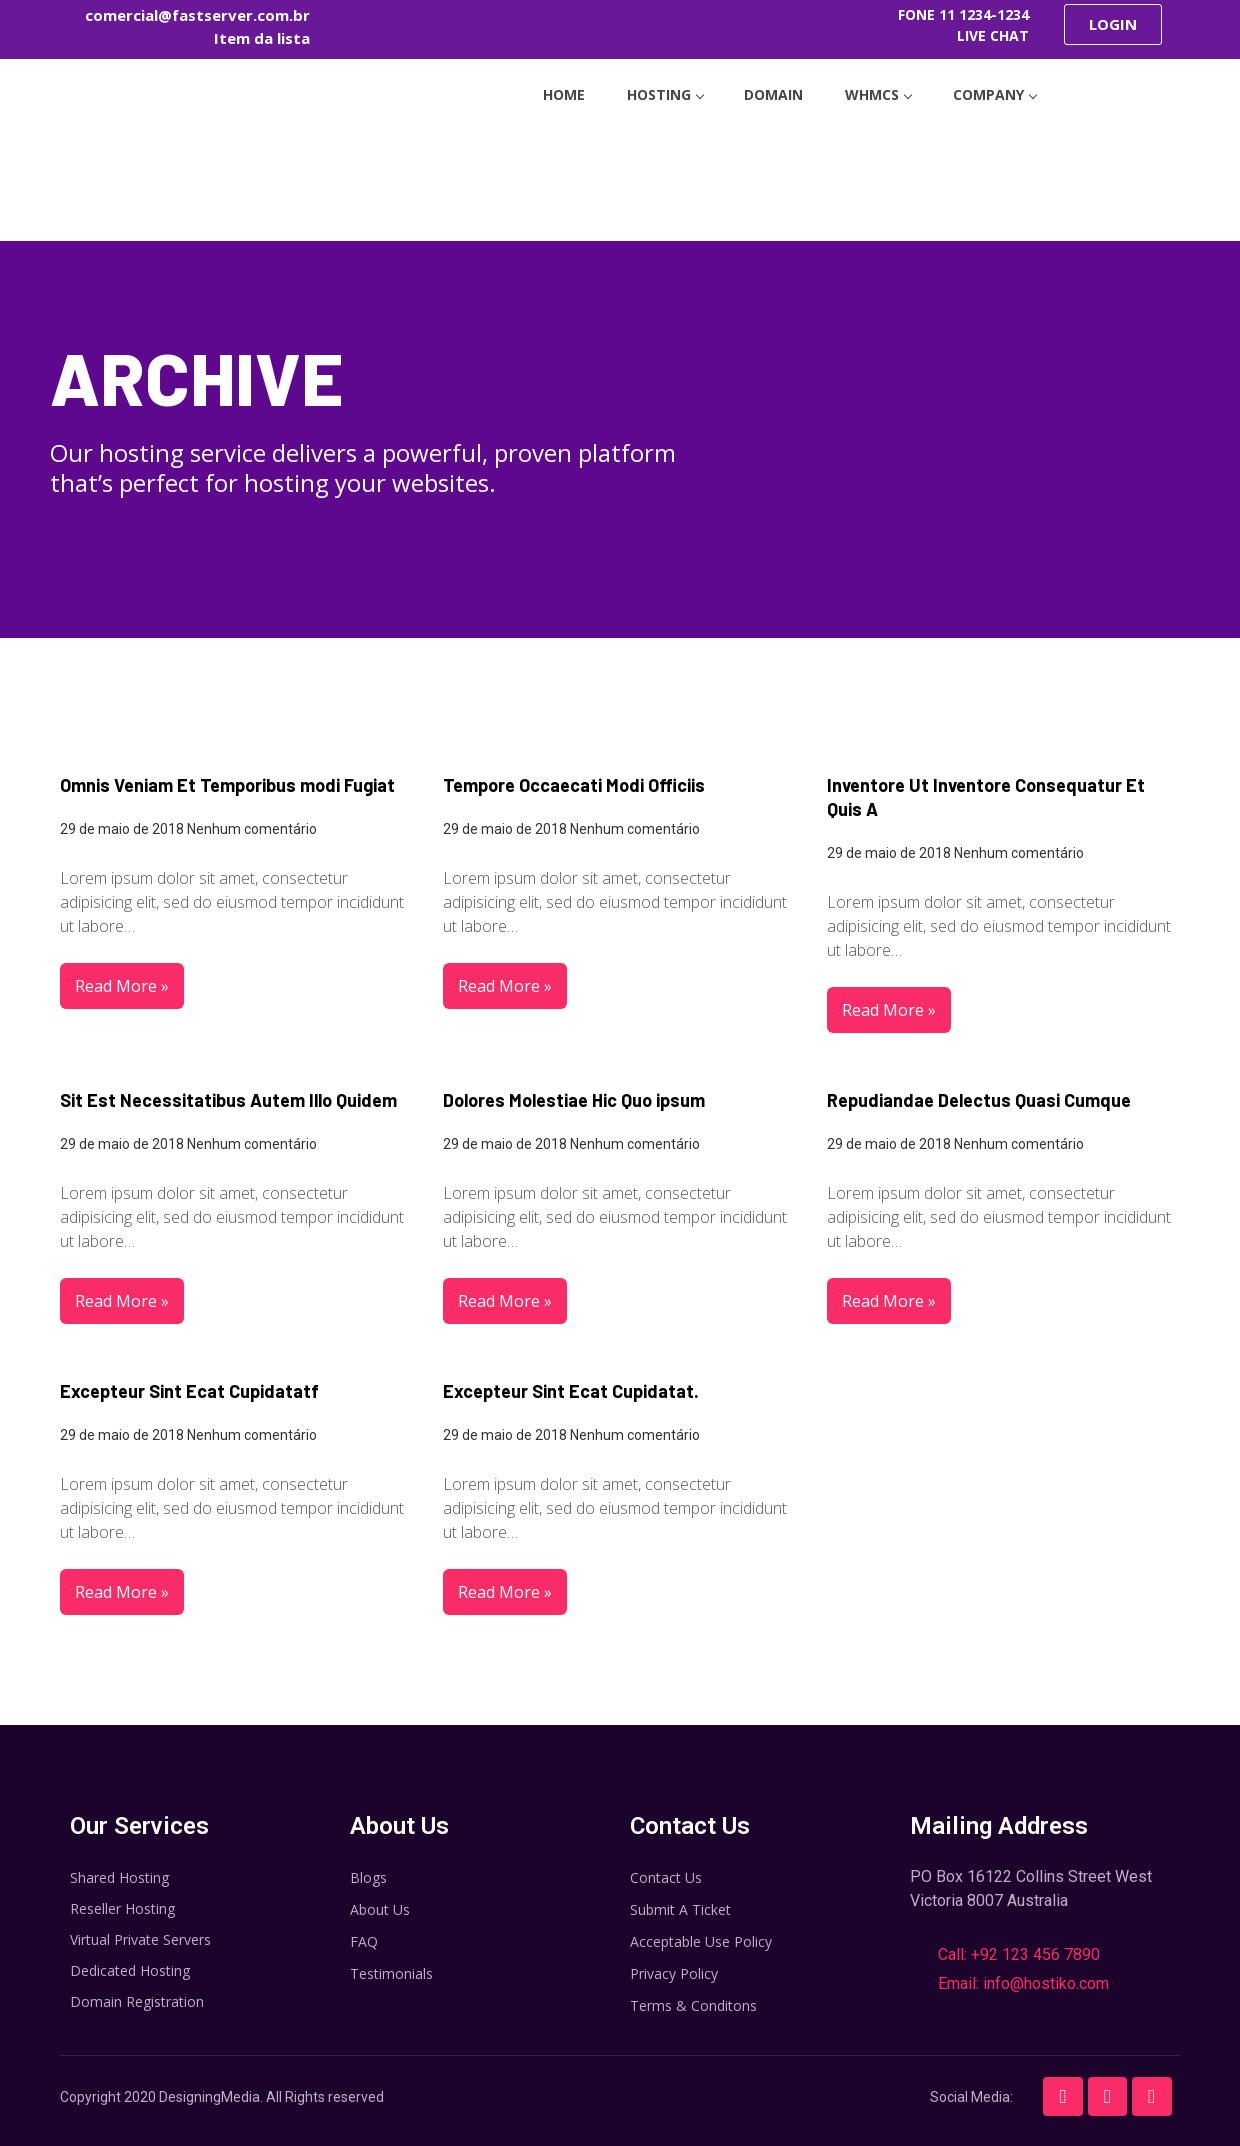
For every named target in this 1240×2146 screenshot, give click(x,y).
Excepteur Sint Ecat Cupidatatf (189, 1391)
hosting (656, 90)
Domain (773, 90)
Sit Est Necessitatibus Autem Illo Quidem (228, 1100)
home (547, 90)
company (1011, 90)
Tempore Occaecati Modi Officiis (574, 785)
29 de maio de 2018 (122, 829)
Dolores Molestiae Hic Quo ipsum (574, 1100)
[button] (1113, 24)
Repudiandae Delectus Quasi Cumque (979, 1100)
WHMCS (886, 90)
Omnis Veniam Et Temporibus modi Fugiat (227, 785)
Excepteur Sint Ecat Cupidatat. (571, 1391)
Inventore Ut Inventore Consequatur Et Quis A (986, 797)
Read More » (122, 986)
